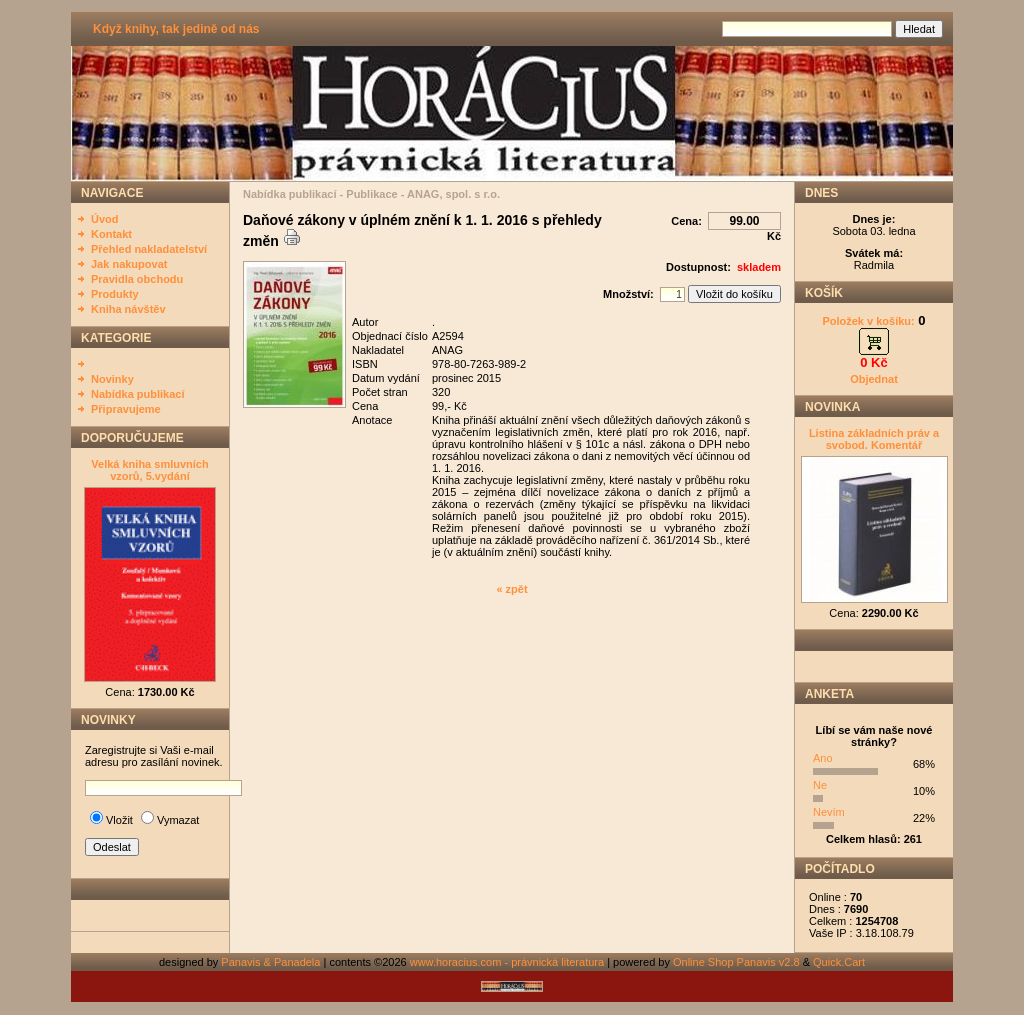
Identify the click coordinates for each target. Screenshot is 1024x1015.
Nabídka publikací (138, 394)
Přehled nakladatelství (149, 249)
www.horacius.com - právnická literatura (507, 962)
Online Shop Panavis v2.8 (736, 962)
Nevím (829, 812)
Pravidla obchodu (137, 279)
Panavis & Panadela (272, 962)
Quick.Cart (839, 962)
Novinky (112, 379)
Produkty (115, 294)
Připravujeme (126, 409)
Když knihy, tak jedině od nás (176, 29)
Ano (823, 758)
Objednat (874, 379)
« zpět (511, 589)
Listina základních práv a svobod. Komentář (874, 439)
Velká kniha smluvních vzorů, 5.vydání (149, 470)
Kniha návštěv (128, 309)
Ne (820, 785)
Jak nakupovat (129, 264)
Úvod (105, 219)
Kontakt (111, 234)
